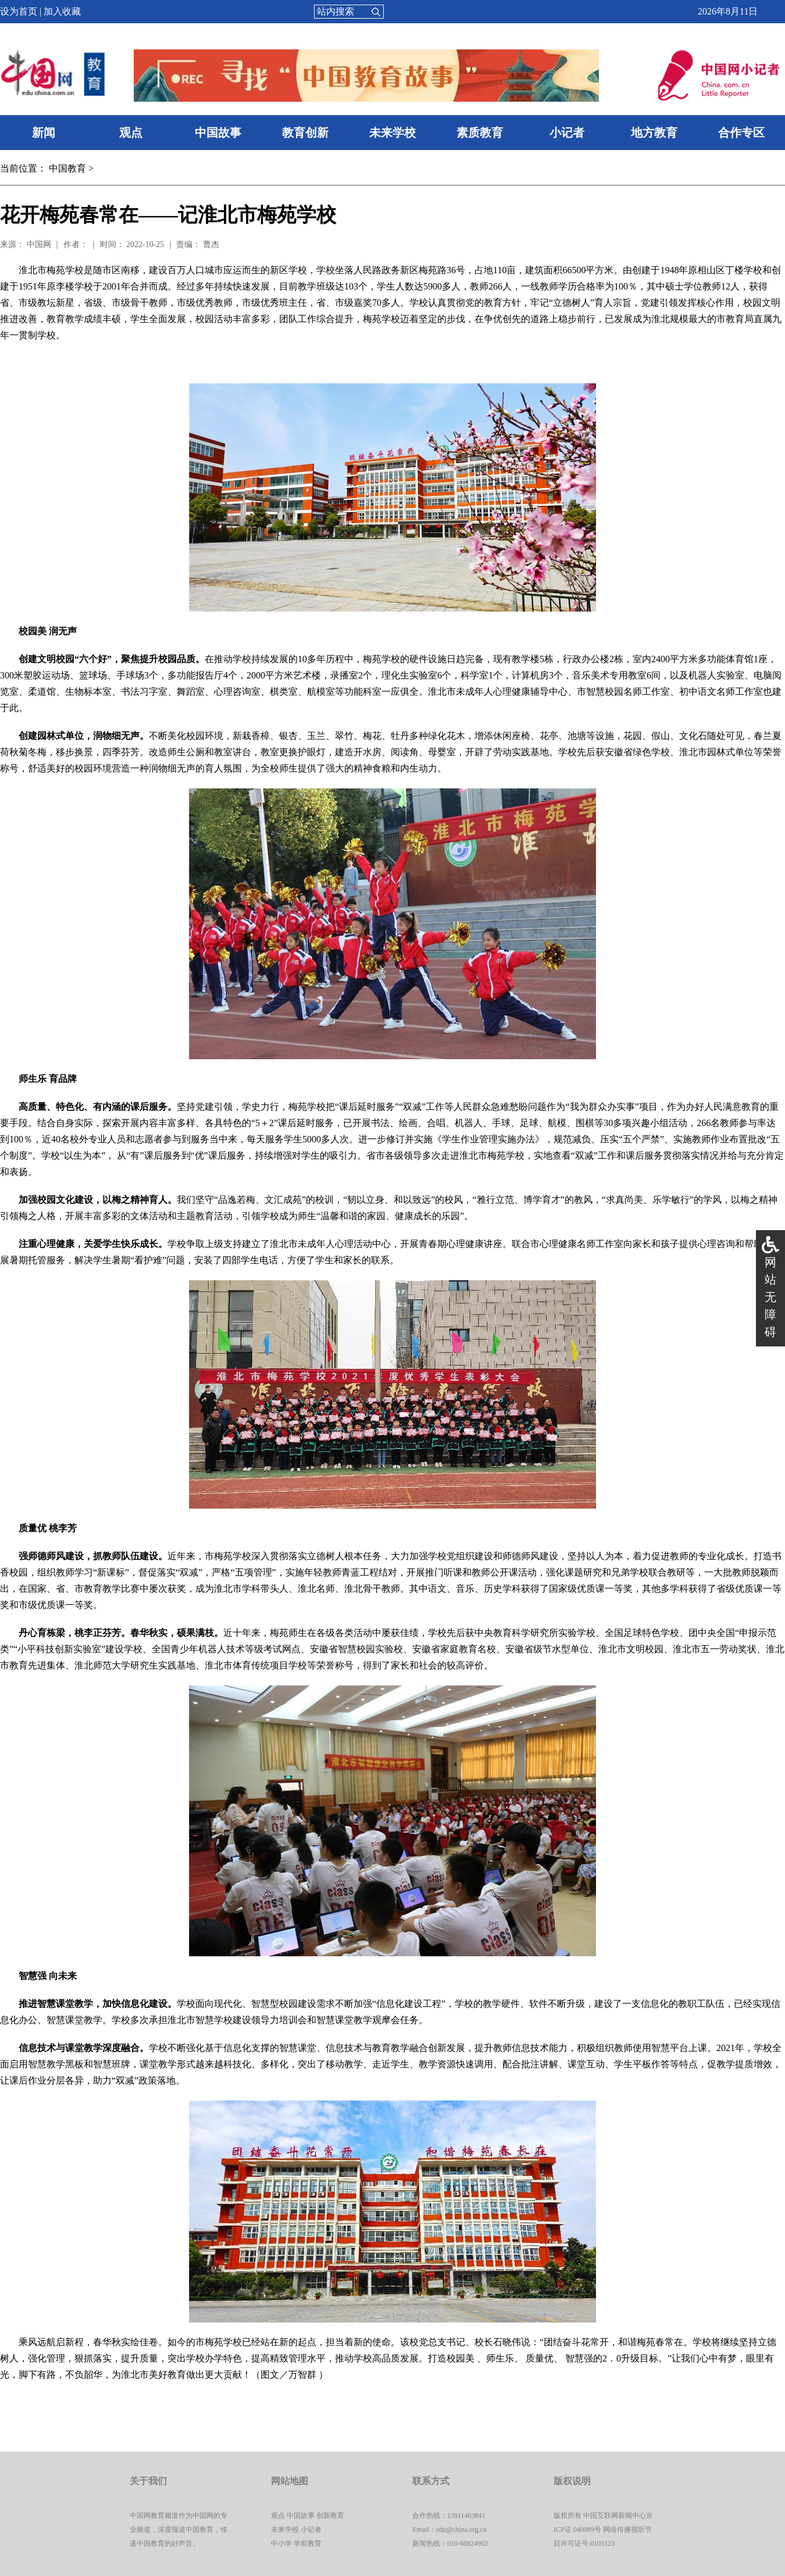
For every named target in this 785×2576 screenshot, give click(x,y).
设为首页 (18, 11)
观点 (130, 132)
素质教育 (479, 132)
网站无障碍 (770, 1297)
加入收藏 (62, 11)
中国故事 (218, 132)
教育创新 (305, 132)
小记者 (567, 132)
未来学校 (392, 132)
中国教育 (67, 168)
